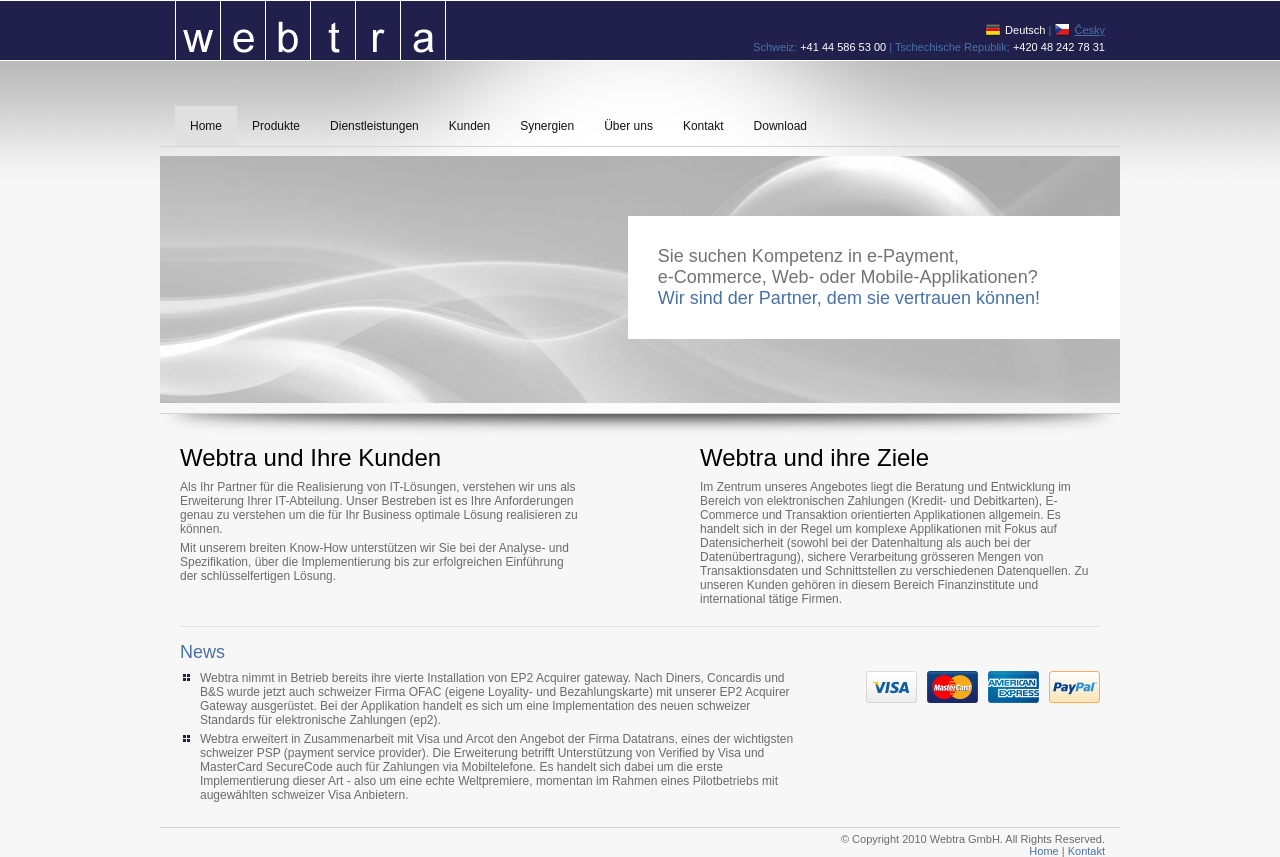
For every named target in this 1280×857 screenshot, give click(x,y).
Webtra (310, 30)
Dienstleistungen (374, 126)
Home (206, 126)
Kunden (469, 126)
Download (780, 126)
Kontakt (703, 126)
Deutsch (1025, 30)
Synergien (547, 126)
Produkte (276, 126)
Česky (1089, 30)
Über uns (628, 126)
